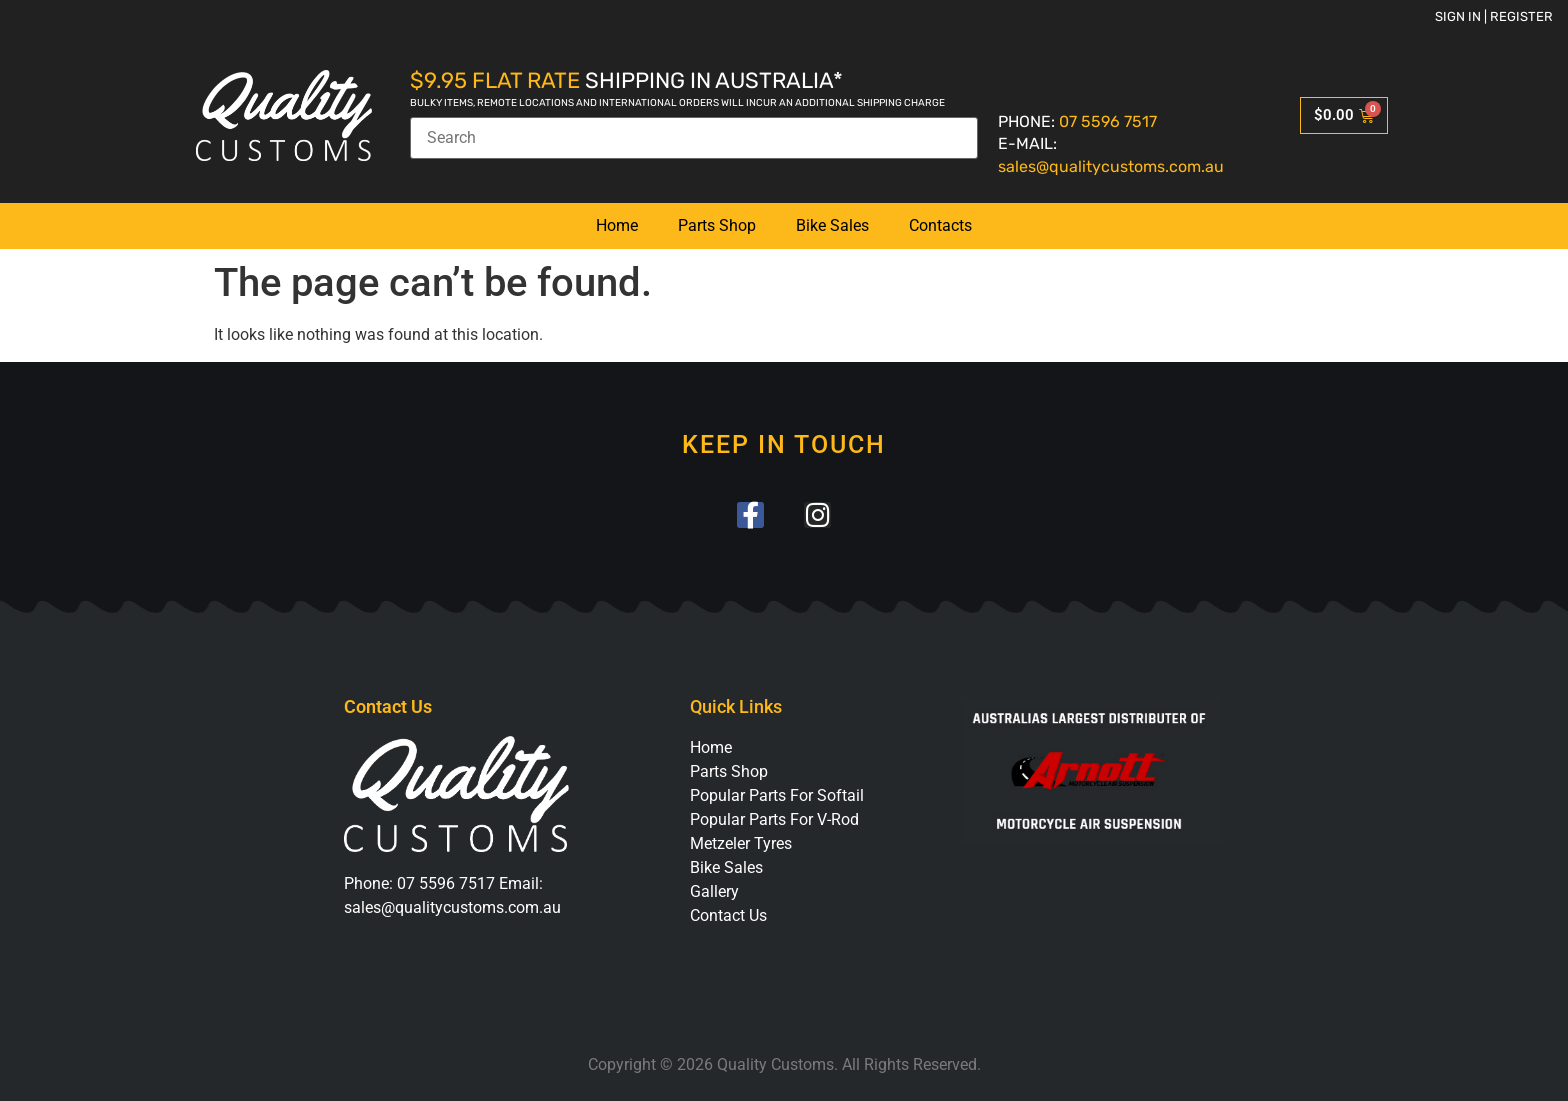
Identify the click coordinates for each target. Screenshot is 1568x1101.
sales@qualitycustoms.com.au (1111, 166)
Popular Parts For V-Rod (774, 820)
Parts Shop (717, 225)
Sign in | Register (1494, 16)
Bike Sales (832, 225)
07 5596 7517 (1108, 121)
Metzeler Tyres (741, 844)
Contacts (940, 225)
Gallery (714, 892)
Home (617, 225)
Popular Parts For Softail (777, 796)
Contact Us (728, 916)
